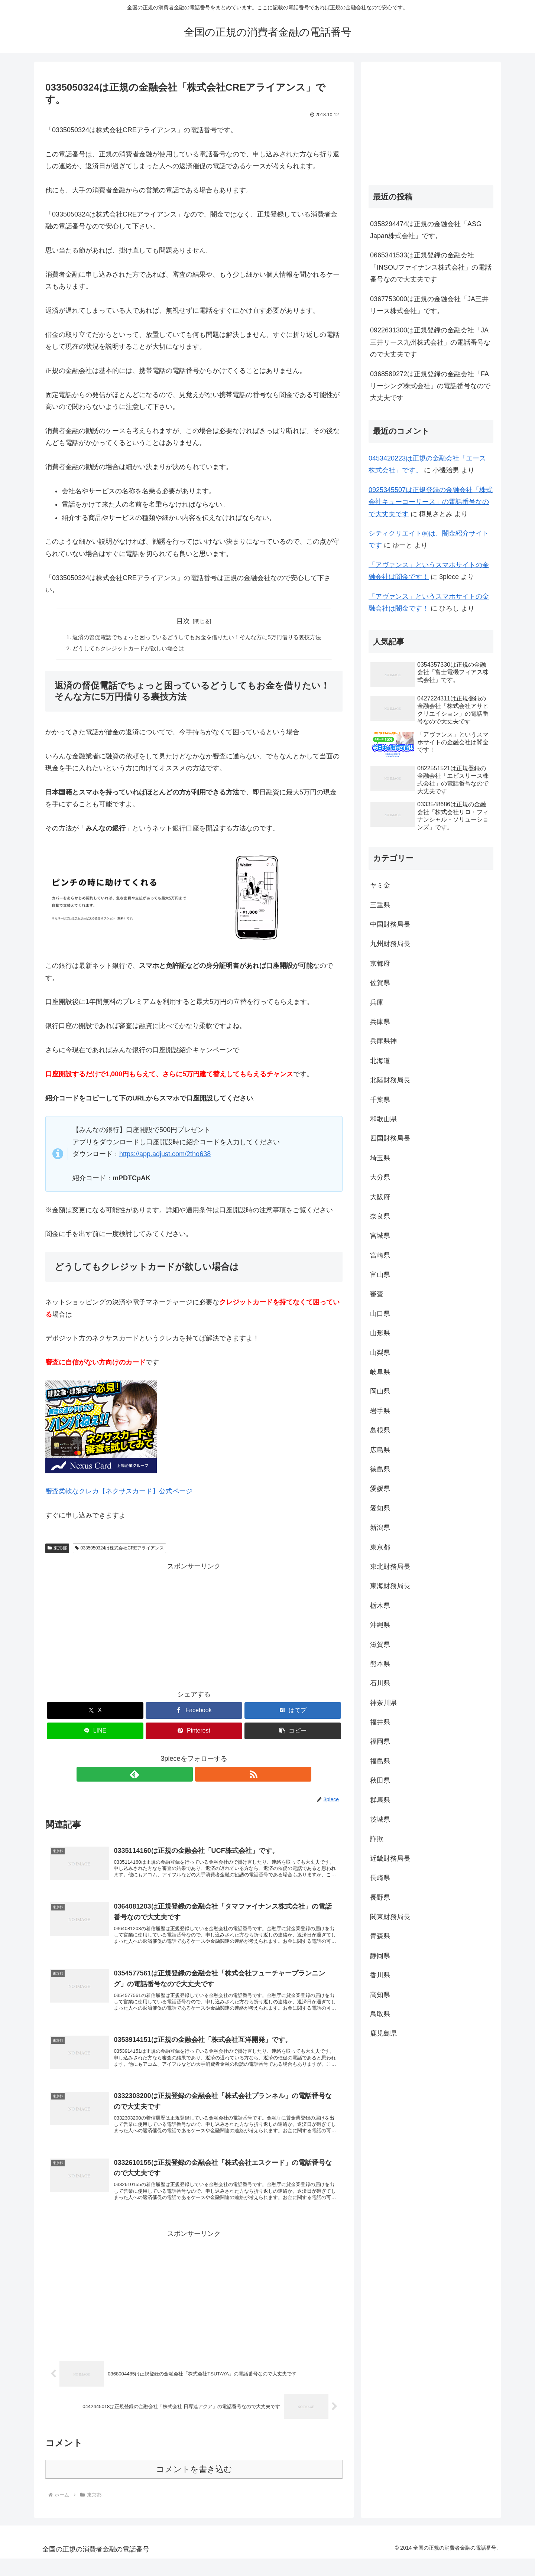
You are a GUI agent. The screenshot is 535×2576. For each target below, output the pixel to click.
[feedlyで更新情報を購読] (185, 1776)
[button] (292, 1732)
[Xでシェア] (95, 1712)
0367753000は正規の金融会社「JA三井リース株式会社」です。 (429, 305)
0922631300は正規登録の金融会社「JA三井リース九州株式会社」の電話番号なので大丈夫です (430, 342)
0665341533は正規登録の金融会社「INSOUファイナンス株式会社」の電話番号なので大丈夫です (431, 267)
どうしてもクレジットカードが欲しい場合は (124, 649)
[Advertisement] (194, 1626)
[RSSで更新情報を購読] (202, 1776)
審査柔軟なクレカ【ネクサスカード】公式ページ (118, 1493)
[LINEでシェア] (95, 1732)
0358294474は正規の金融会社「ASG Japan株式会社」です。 (426, 230)
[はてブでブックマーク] (292, 1712)
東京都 (57, 1549)
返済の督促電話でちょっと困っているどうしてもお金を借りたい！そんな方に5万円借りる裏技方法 (197, 637)
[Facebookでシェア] (194, 1712)
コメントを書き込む (194, 2486)
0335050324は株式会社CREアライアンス (119, 1549)
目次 (183, 621)
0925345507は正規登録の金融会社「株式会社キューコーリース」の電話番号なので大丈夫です (431, 502)
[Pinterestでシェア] (194, 1732)
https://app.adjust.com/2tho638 (165, 1155)
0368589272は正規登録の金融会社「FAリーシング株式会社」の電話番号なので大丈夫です (430, 386)
